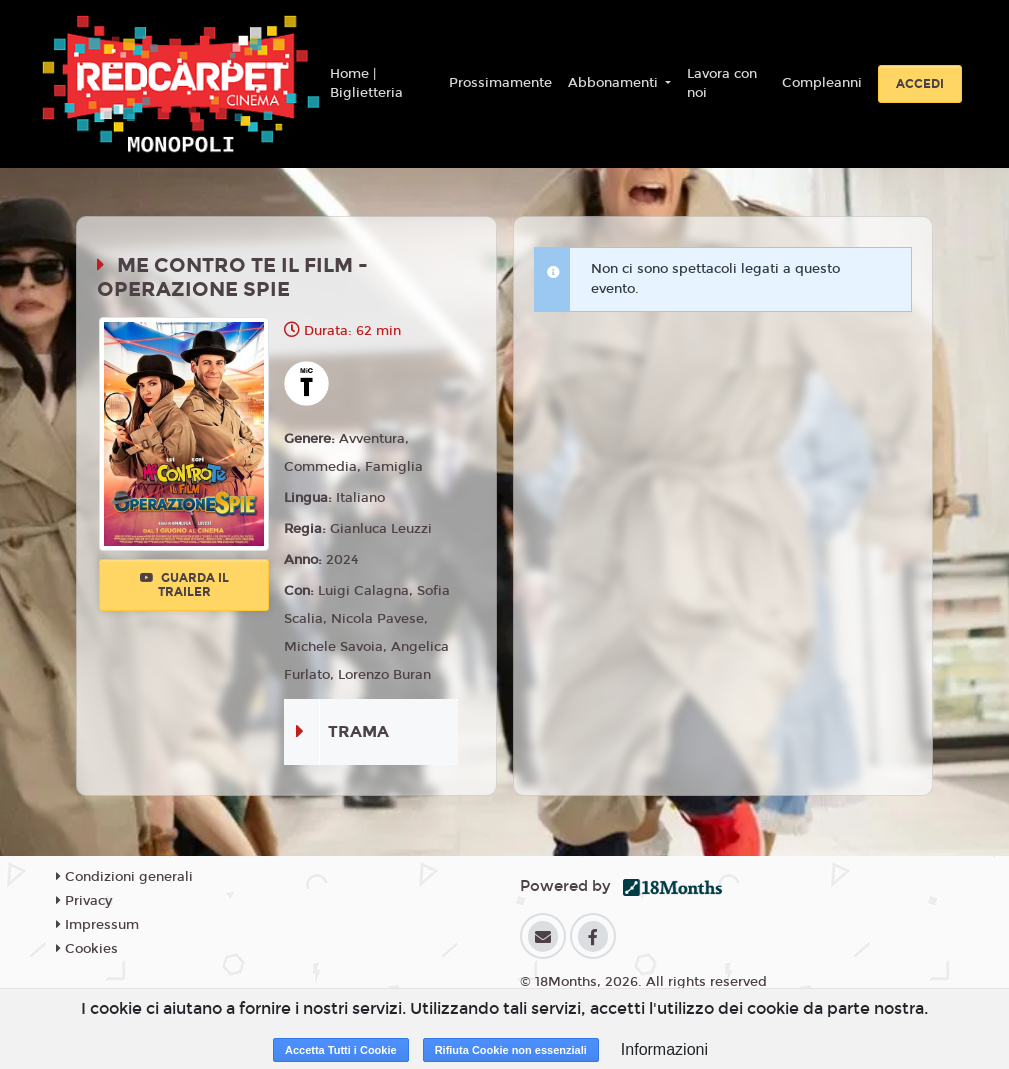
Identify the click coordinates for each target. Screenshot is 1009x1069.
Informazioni (664, 1049)
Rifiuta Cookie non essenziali (511, 1050)
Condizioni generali (124, 877)
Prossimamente (500, 83)
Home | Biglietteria (366, 84)
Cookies (87, 949)
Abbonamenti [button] (615, 83)
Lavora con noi (722, 84)
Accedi (920, 84)
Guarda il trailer (184, 585)
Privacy (84, 901)
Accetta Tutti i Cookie (341, 1050)
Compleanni (822, 83)
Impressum (97, 925)
